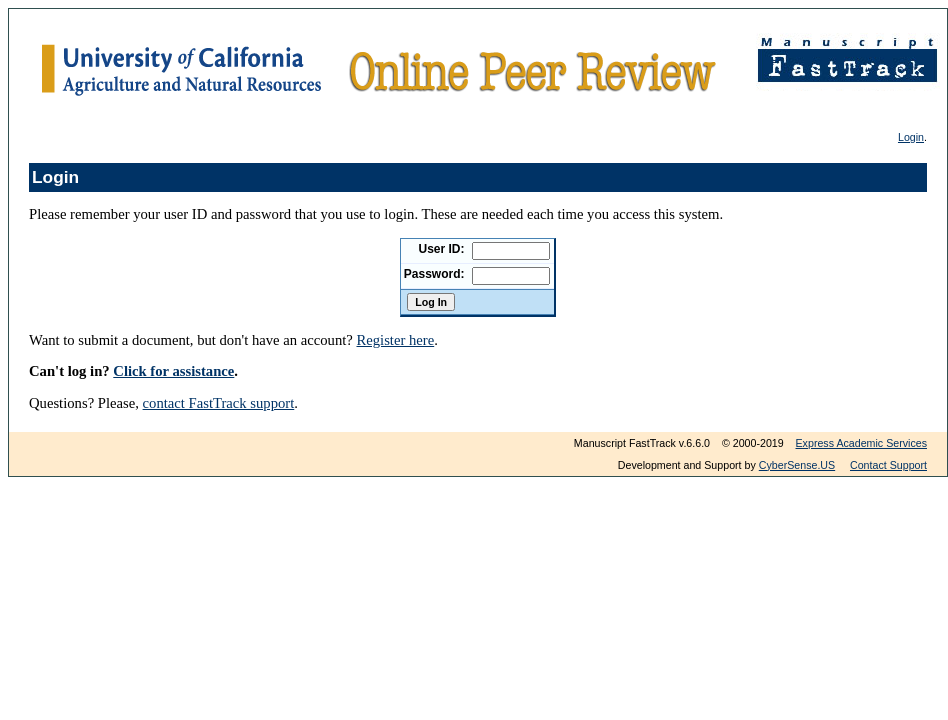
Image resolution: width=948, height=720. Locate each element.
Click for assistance (173, 371)
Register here (395, 340)
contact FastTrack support (219, 403)
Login (911, 137)
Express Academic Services (861, 443)
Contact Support (888, 465)
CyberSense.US (797, 465)
